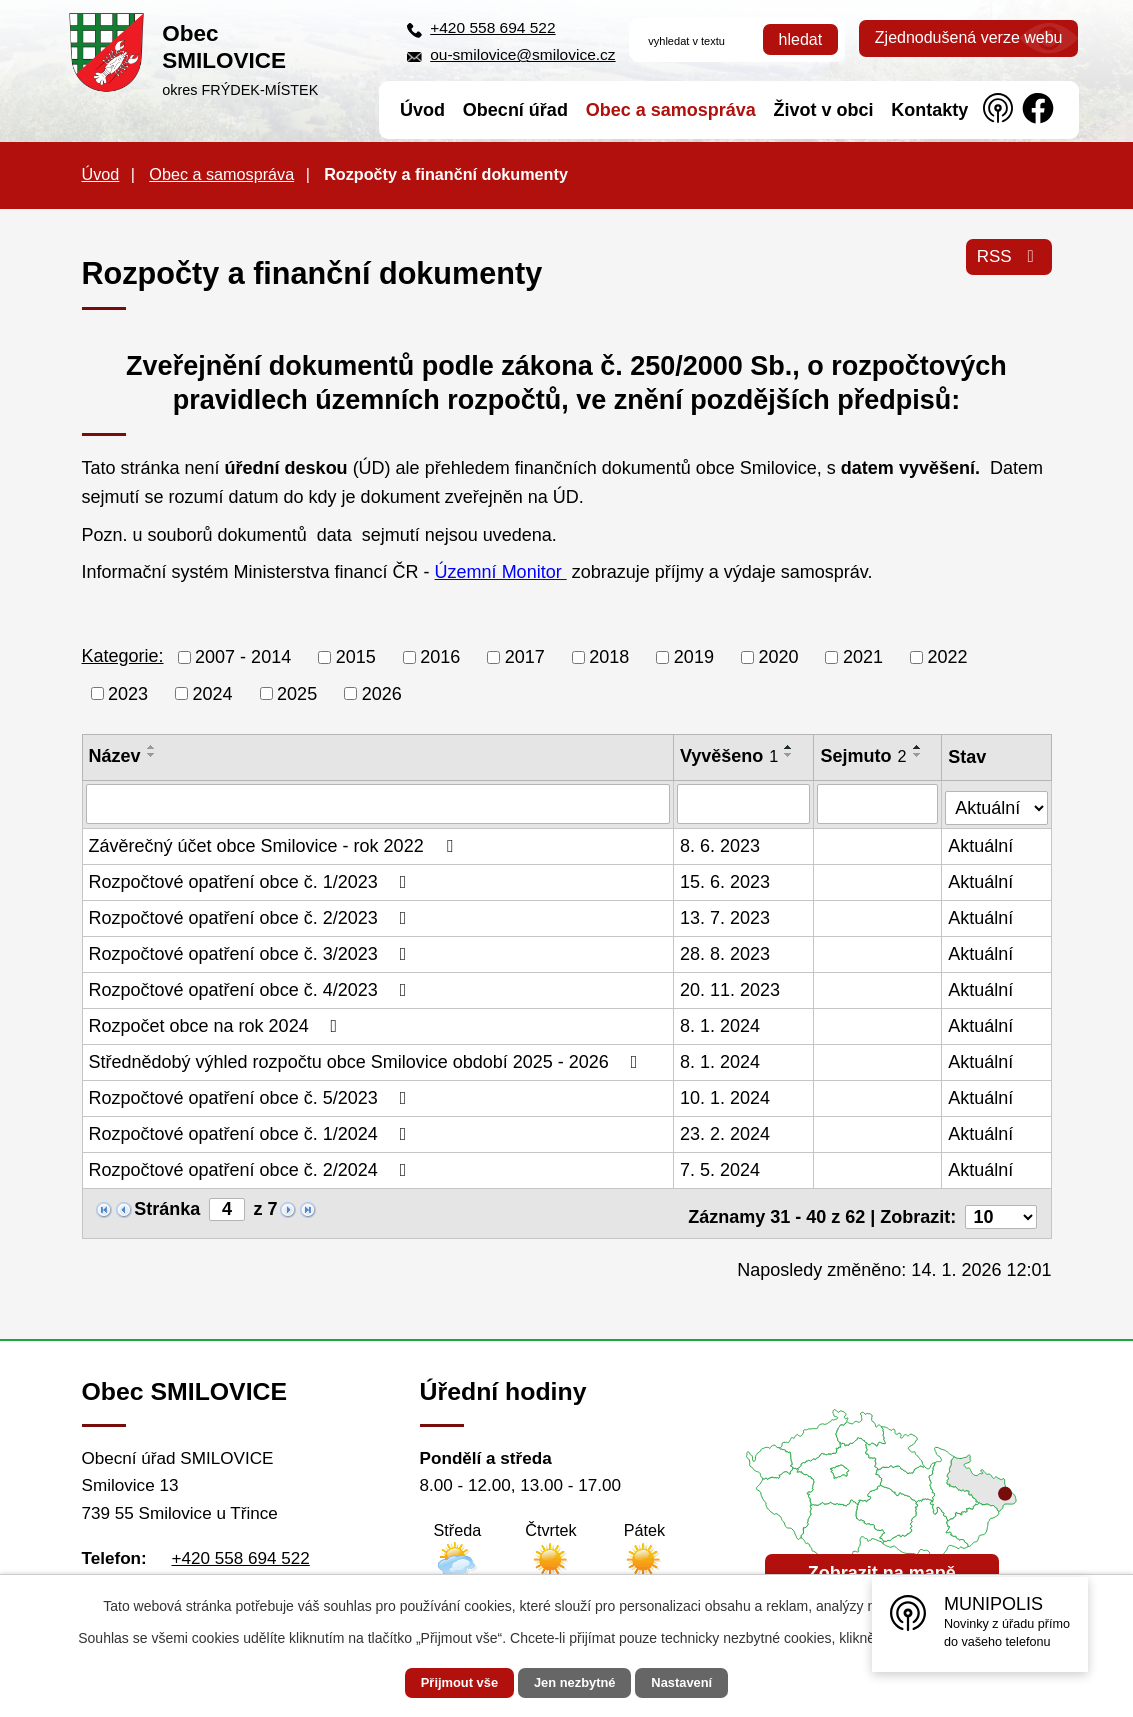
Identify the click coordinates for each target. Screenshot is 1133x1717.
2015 (356, 657)
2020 (778, 657)
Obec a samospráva (221, 174)
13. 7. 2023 (726, 915)
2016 (440, 657)
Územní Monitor (501, 572)
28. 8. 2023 (726, 951)
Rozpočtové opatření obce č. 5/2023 (252, 1095)
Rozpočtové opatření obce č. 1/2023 (252, 879)
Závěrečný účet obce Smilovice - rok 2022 (275, 843)
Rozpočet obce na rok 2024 (217, 1023)
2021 (863, 657)
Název (115, 756)
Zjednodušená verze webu (969, 37)
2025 (297, 693)
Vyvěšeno (730, 756)
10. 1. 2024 (726, 1095)
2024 (213, 693)
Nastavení (699, 1683)
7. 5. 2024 (721, 1167)
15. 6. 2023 (726, 879)
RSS (1006, 263)
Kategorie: (123, 656)
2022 (948, 657)
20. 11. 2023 (731, 987)
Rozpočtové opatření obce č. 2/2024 (252, 1167)
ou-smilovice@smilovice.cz (522, 54)
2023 (128, 693)
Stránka (167, 1206)
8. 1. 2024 (721, 1023)
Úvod (101, 174)
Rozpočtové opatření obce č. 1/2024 (252, 1131)
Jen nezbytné (575, 1683)
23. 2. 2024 (726, 1131)
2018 (609, 657)
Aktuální (981, 843)
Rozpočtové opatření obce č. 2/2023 (252, 915)
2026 (382, 693)
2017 (525, 657)
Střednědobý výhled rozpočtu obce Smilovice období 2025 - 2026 (367, 1059)
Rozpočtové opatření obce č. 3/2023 (252, 951)
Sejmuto (865, 756)
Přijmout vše (443, 1683)
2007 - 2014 (243, 657)
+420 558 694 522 (492, 27)
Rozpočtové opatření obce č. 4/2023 (252, 987)
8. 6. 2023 (721, 843)
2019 (694, 657)
